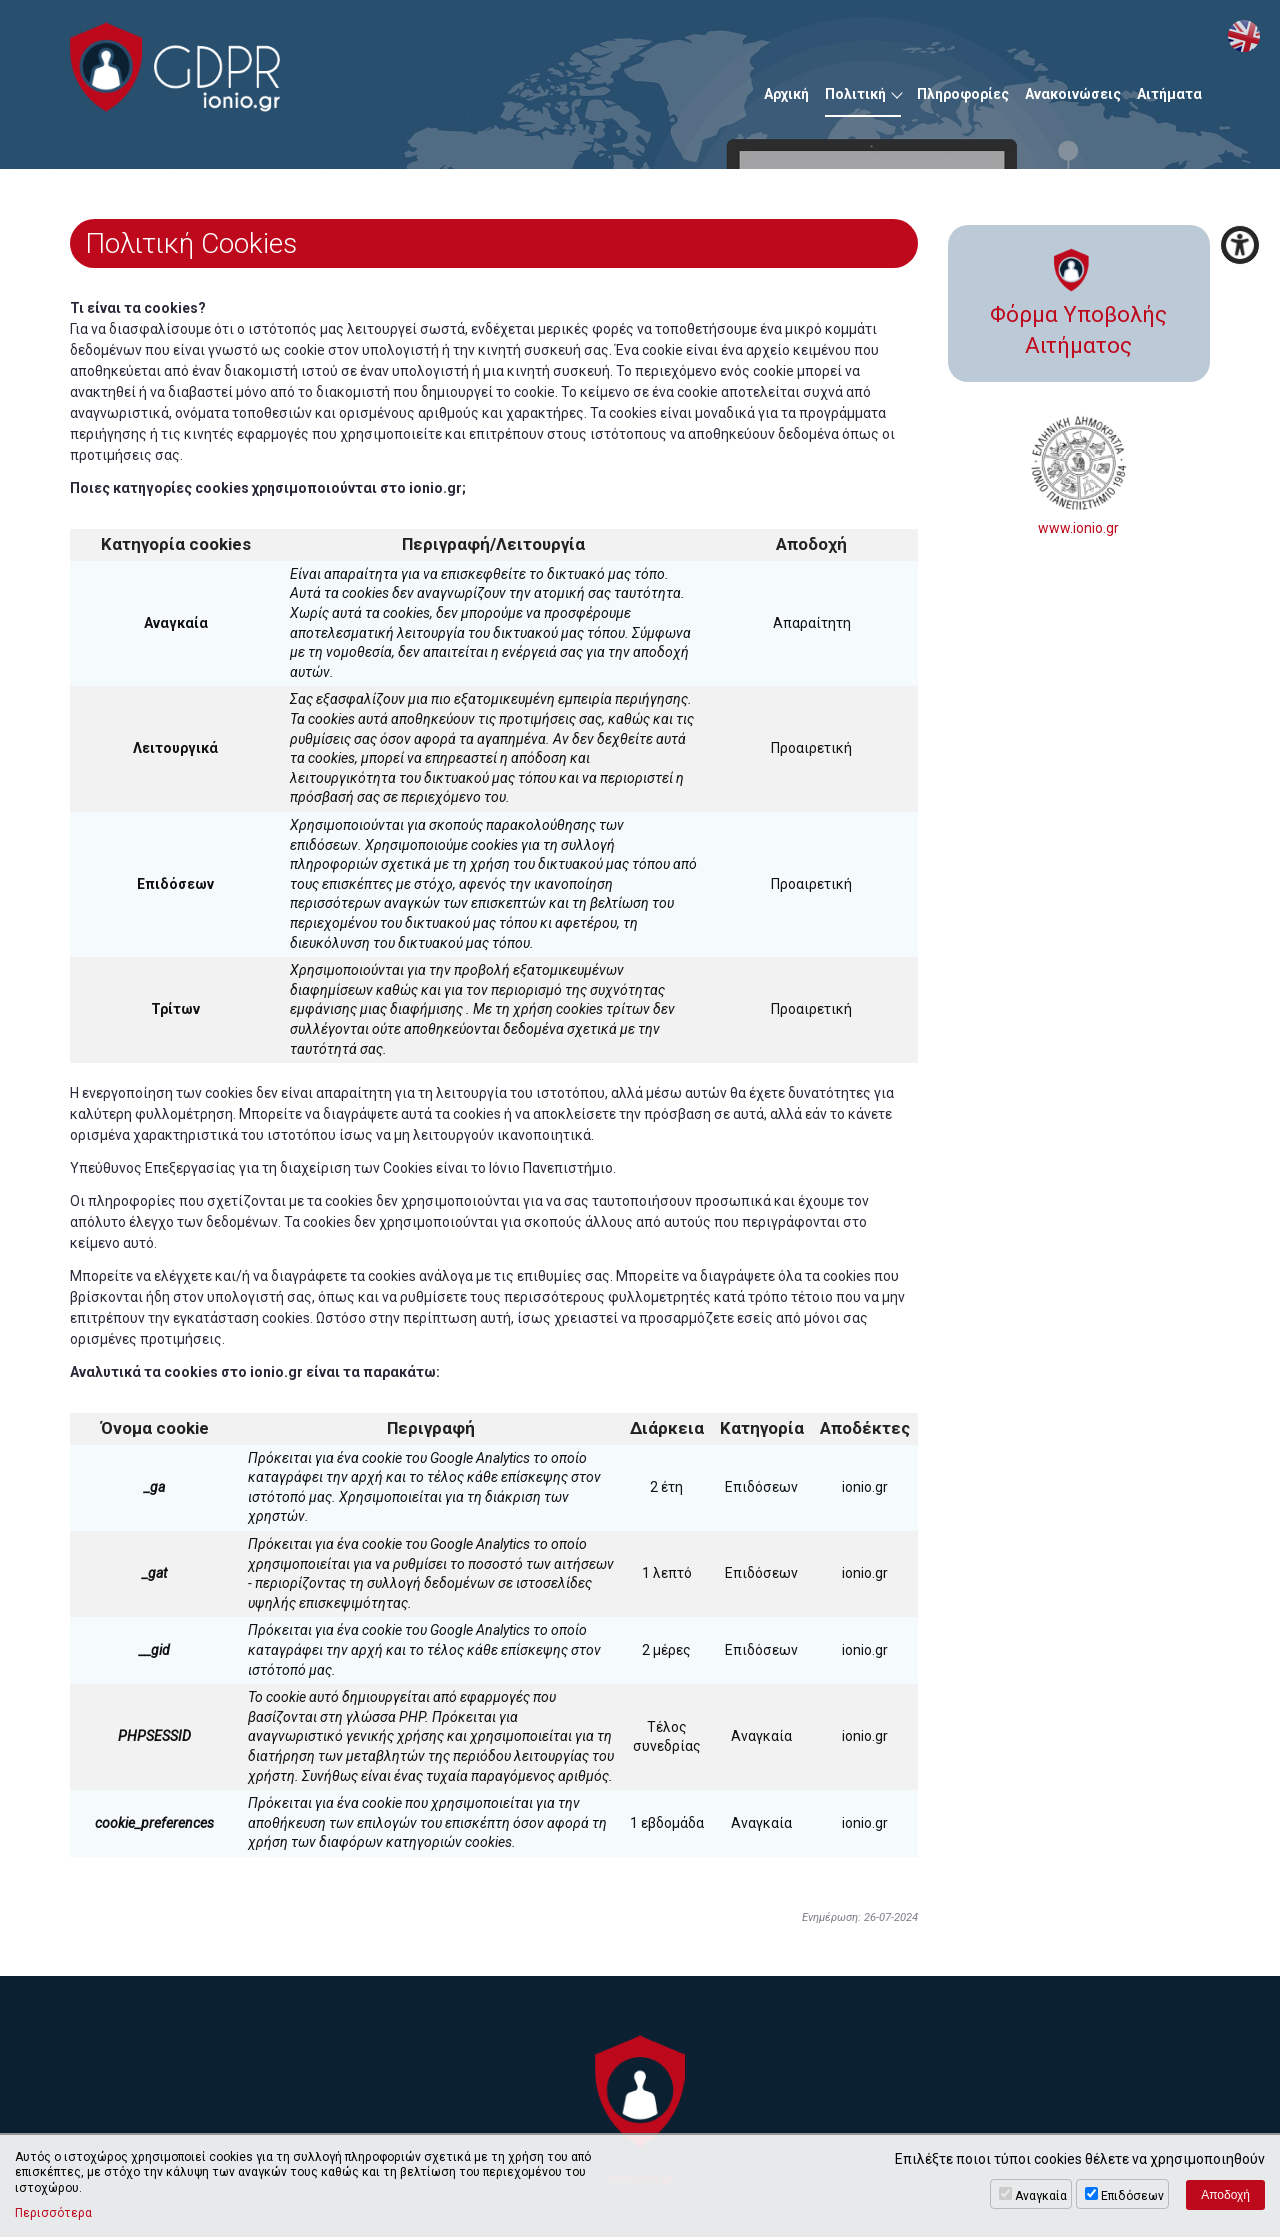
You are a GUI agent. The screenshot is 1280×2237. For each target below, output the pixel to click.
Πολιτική (855, 94)
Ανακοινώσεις (1073, 94)
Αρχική (786, 94)
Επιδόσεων (1132, 2196)
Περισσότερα (53, 2213)
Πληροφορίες (963, 94)
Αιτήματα (1169, 94)
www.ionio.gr (1079, 475)
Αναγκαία (1041, 2196)
